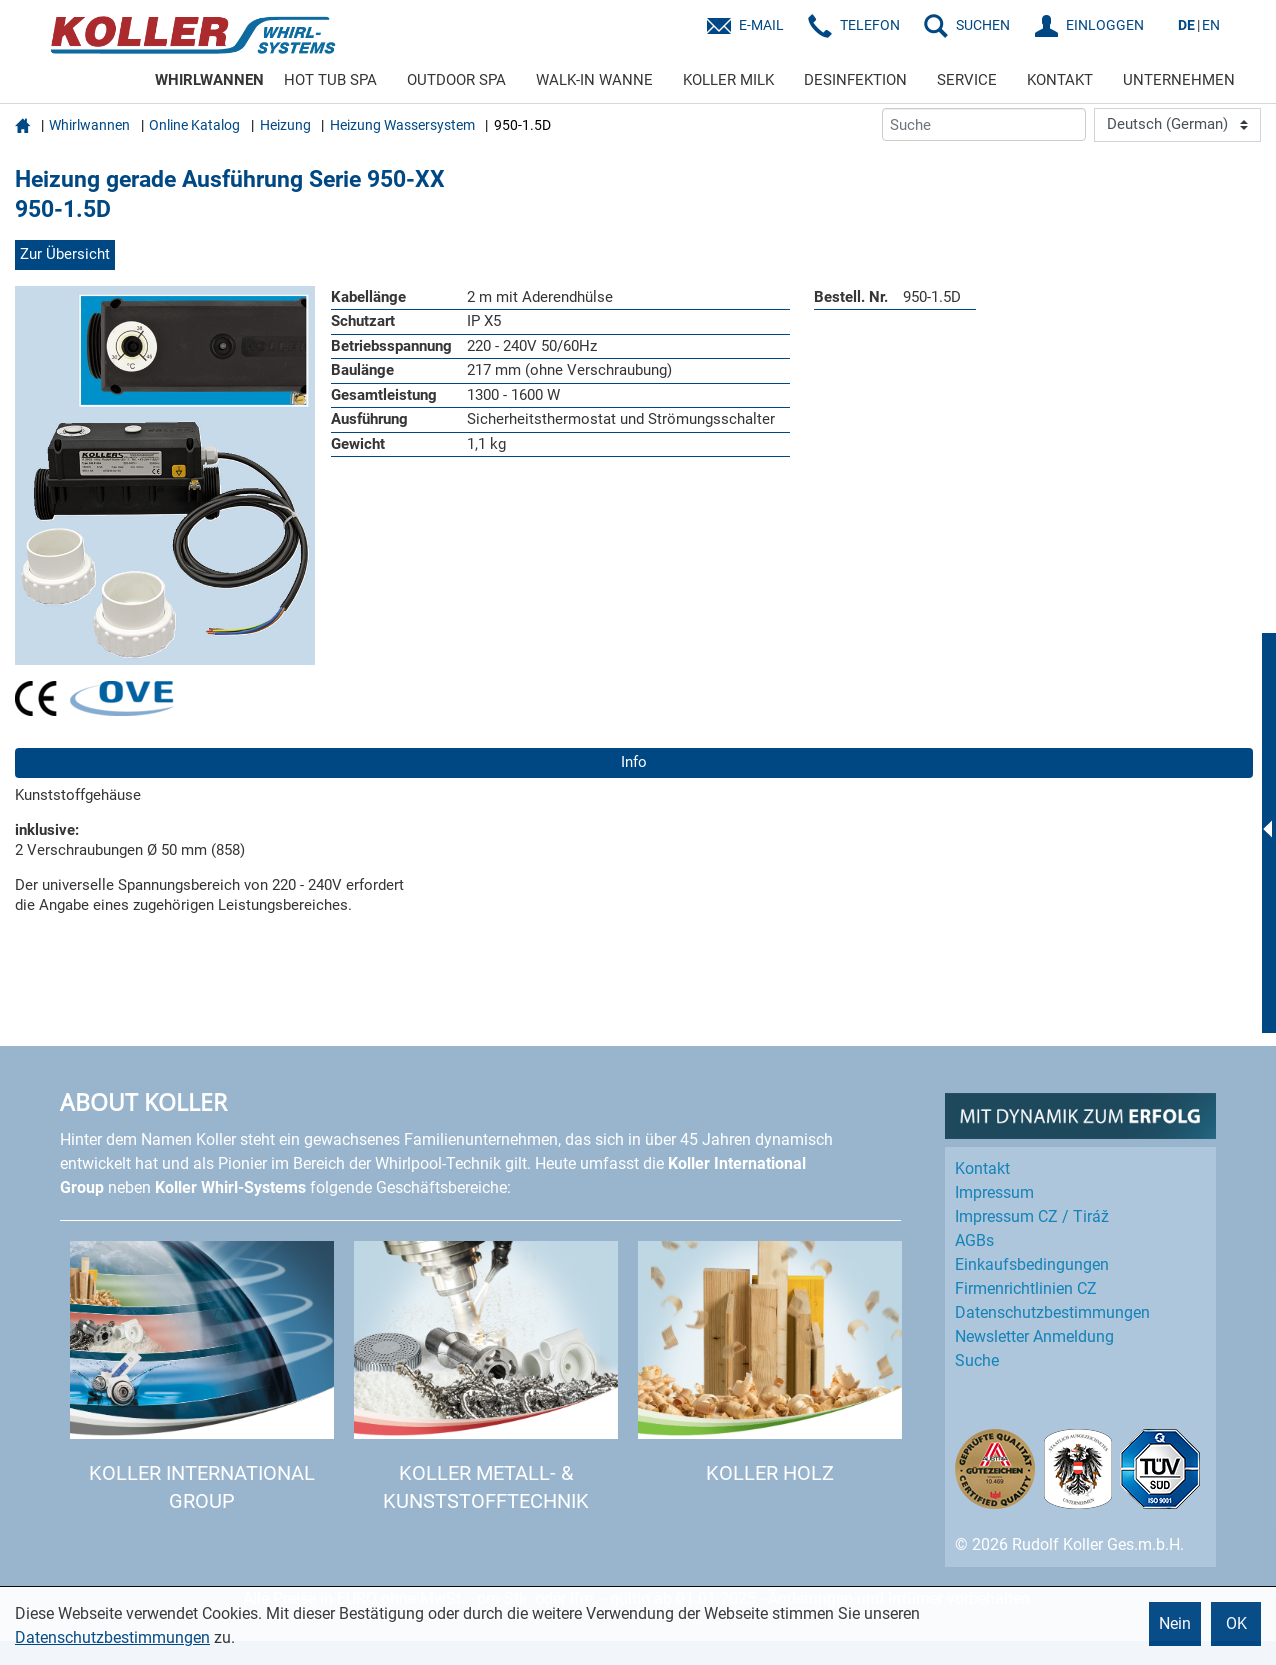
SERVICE (967, 80)
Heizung (285, 125)
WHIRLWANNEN (209, 80)
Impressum (994, 1192)
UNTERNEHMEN (1179, 80)
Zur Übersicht (65, 254)
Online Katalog (194, 125)
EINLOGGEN (1105, 25)
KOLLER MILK (728, 80)
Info (634, 762)
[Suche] (984, 124)
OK (1236, 1623)
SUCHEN (983, 25)
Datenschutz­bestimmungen (1052, 1312)
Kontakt (982, 1168)
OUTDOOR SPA (456, 80)
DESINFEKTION (855, 80)
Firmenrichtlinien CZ (1026, 1288)
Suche (977, 1360)
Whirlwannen (89, 125)
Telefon (870, 25)
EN (1211, 25)
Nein (1175, 1623)
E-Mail (761, 25)
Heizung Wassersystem (402, 125)
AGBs (974, 1240)
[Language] (1177, 125)
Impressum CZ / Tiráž (1032, 1216)
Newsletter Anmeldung (1034, 1336)
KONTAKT (1060, 80)
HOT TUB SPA (330, 80)
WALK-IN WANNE (594, 80)
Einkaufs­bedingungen (1032, 1264)
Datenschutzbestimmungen (112, 1637)
